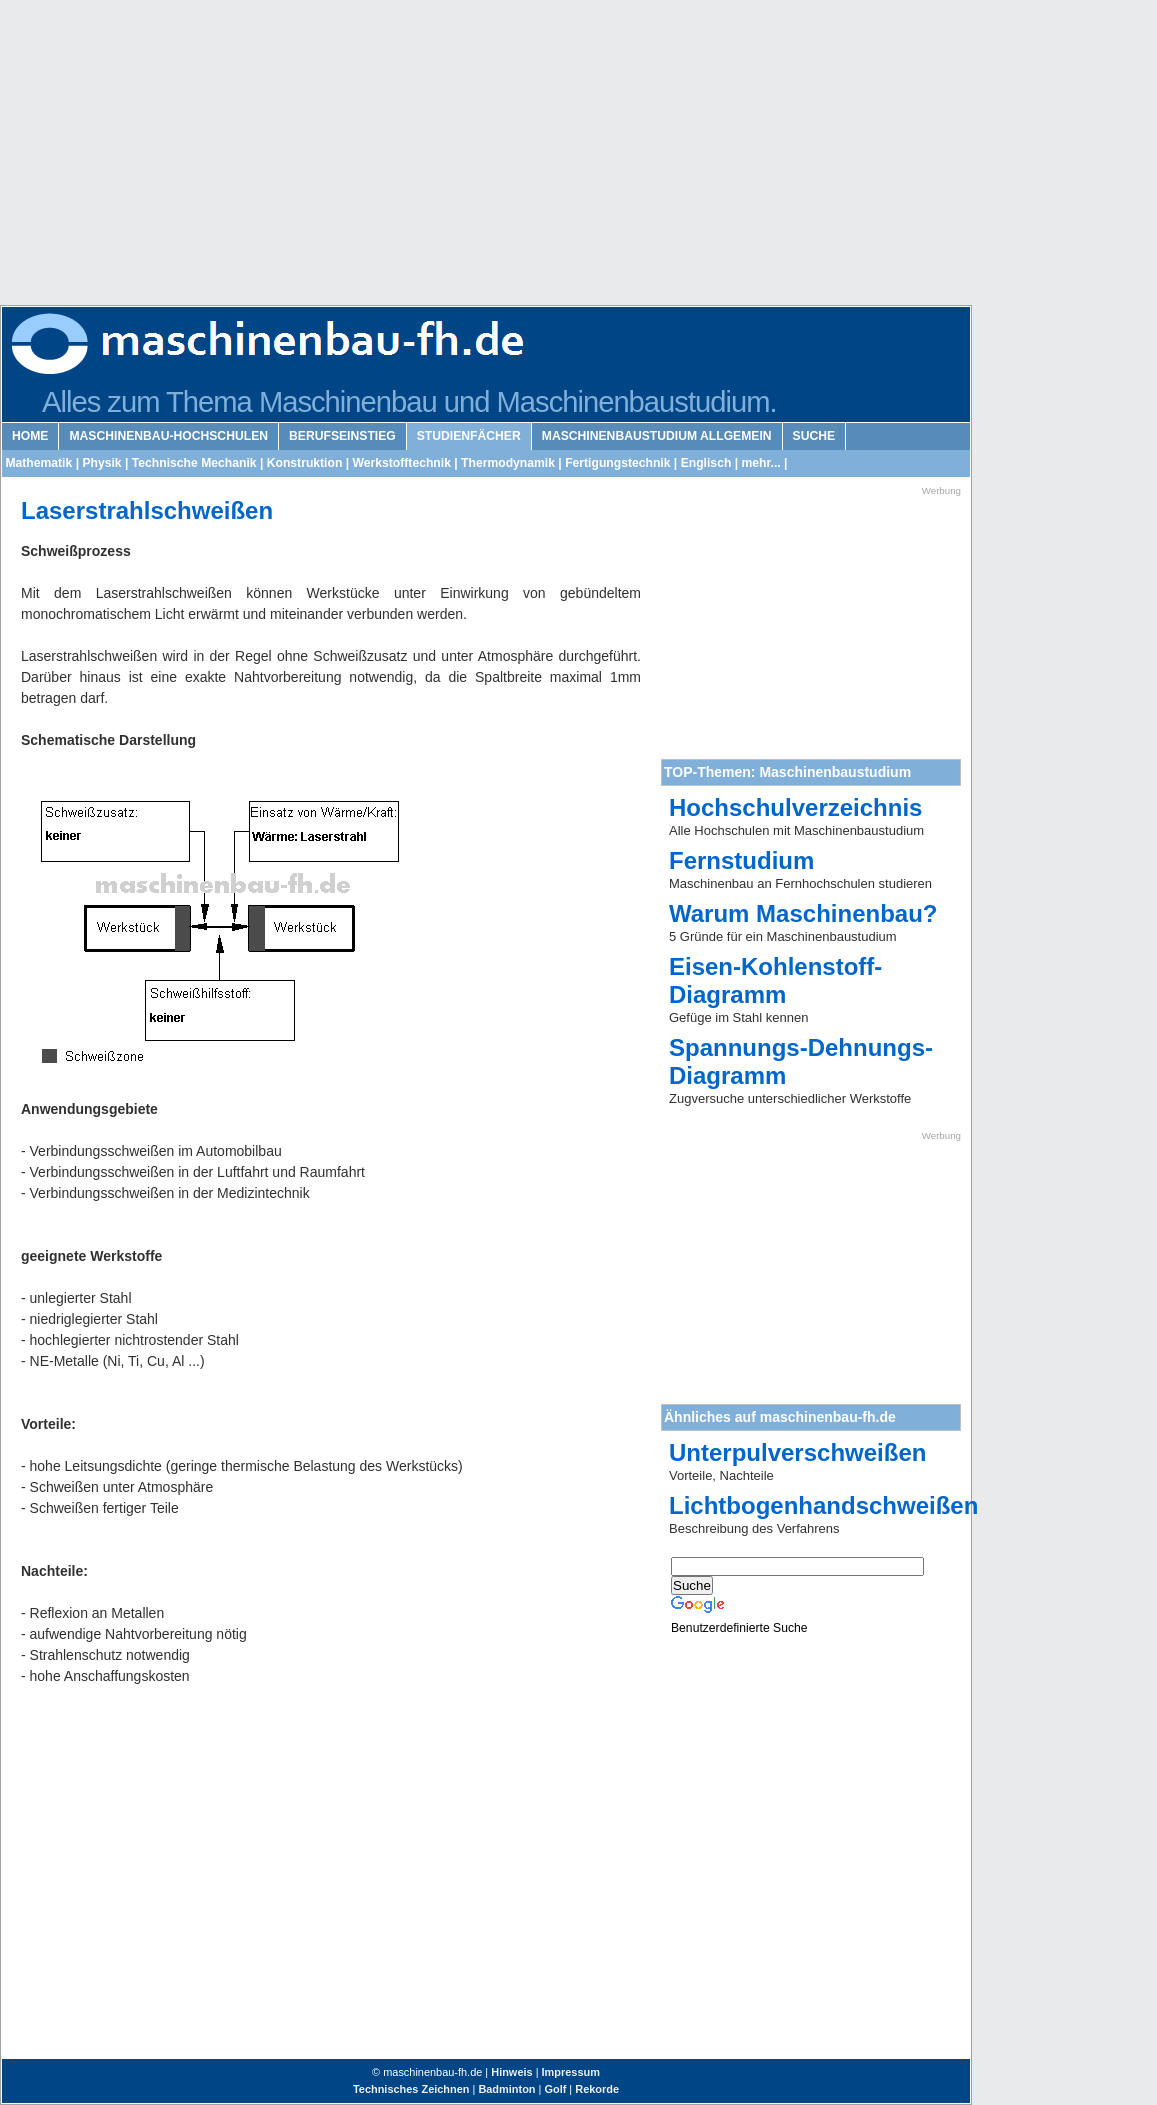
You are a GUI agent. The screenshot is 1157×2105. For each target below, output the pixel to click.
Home (30, 436)
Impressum (571, 2072)
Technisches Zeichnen (411, 2089)
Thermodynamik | (510, 463)
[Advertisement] (372, 160)
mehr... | (762, 463)
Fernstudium (741, 860)
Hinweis (511, 2072)
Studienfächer (469, 436)
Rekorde (597, 2089)
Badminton (506, 2089)
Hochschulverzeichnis (795, 807)
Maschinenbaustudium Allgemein (657, 436)
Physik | (103, 463)
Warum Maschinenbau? (803, 913)
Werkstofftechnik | (403, 463)
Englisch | (707, 463)
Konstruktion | (306, 463)
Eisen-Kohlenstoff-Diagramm (775, 980)
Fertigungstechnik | (620, 463)
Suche (814, 436)
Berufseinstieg (342, 436)
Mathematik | (40, 463)
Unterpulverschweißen (797, 1452)
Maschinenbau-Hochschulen (168, 436)
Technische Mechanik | (195, 463)
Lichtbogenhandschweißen (823, 1505)
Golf (555, 2089)
